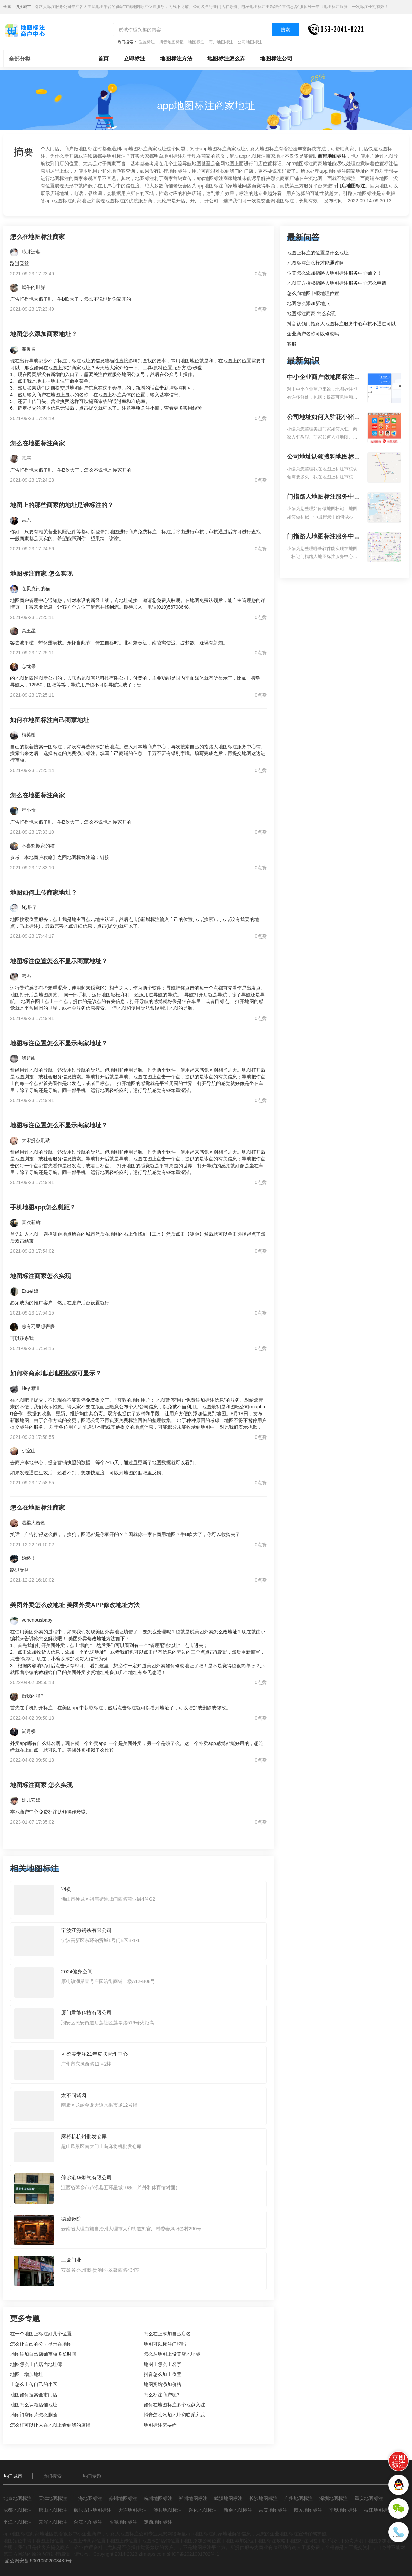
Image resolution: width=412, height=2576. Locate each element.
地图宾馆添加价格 (162, 2384)
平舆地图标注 (343, 2510)
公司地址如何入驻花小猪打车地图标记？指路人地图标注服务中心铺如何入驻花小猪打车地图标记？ (323, 418)
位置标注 (146, 42)
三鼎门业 (71, 2260)
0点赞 (261, 273)
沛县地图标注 (167, 2510)
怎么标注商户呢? (161, 2394)
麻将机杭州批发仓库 (84, 2136)
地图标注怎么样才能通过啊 (315, 263)
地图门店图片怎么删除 (33, 2415)
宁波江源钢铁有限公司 (86, 1930)
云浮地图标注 (52, 2522)
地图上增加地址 (26, 2374)
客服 (292, 344)
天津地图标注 (52, 2498)
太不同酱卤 (73, 2095)
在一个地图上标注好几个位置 (41, 2333)
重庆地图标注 (369, 2498)
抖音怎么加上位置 (162, 2374)
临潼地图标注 (123, 2522)
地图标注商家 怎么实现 (311, 313)
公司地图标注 (250, 42)
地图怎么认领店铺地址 (33, 2404)
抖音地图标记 (171, 42)
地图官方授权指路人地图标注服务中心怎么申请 (336, 283)
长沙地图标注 (263, 2498)
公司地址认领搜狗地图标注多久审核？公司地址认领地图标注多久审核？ (323, 457)
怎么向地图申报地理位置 (313, 293)
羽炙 (66, 1889)
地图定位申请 (17, 2540)
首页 (103, 58)
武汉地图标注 (228, 2498)
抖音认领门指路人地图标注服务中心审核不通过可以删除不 (348, 323)
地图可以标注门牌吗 (165, 2344)
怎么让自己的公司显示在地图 (41, 2344)
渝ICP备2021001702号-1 (193, 2554)
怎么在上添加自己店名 (167, 2333)
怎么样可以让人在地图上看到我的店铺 (50, 2425)
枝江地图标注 (378, 2510)
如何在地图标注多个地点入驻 (174, 2404)
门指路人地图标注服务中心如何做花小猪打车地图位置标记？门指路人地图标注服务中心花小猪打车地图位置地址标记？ (323, 497)
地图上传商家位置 (87, 2540)
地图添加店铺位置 (161, 2540)
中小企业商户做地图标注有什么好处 (323, 378)
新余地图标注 (238, 2510)
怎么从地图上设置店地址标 (172, 2354)
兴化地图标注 (202, 2510)
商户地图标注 (221, 42)
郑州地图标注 (193, 2498)
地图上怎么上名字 (162, 2364)
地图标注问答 (303, 2540)
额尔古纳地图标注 (92, 2510)
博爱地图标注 (308, 2510)
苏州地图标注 (123, 2498)
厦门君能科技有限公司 (86, 2013)
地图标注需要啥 (160, 2425)
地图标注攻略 (271, 2540)
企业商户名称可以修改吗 (313, 333)
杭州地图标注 (158, 2498)
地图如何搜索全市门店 (33, 2394)
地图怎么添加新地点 (308, 303)
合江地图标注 (88, 2522)
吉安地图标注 (273, 2510)
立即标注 (134, 58)
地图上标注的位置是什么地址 (318, 252)
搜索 (285, 29)
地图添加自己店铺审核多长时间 (43, 2354)
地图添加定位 (239, 2540)
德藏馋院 (71, 2219)
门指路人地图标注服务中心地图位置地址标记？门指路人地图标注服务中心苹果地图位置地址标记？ (323, 537)
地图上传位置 (123, 2540)
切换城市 (23, 6)
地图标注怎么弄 (226, 58)
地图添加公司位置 (202, 2540)
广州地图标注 (298, 2498)
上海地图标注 (88, 2498)
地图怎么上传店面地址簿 (36, 2364)
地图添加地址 (381, 2540)
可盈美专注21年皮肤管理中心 (94, 2054)
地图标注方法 (176, 58)
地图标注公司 (276, 58)
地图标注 (196, 42)
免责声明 (353, 2540)
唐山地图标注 (52, 2510)
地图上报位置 (49, 2540)
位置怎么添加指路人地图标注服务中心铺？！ (334, 273)
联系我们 (331, 2540)
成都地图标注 (17, 2510)
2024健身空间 (77, 1971)
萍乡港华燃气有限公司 (86, 2177)
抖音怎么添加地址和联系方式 (174, 2415)
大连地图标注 (132, 2510)
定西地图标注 (158, 2522)
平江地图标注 (17, 2522)
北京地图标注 (17, 2498)
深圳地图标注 (333, 2498)
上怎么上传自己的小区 (33, 2384)
